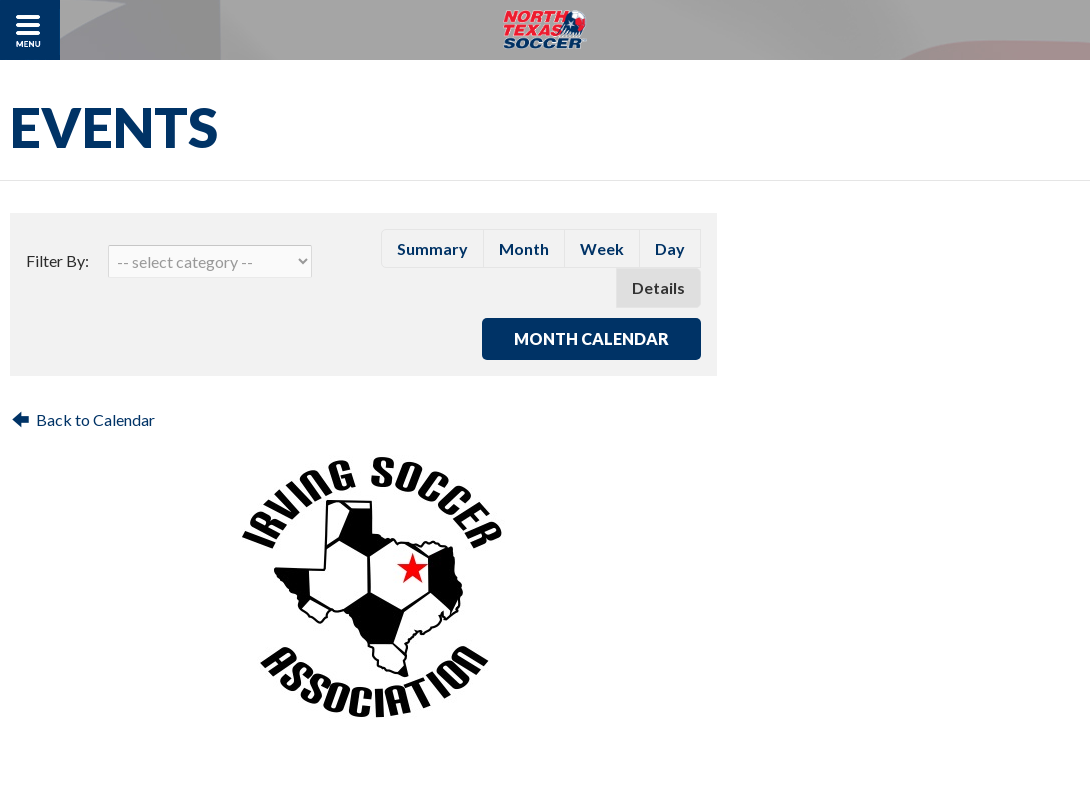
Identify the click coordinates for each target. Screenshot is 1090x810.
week (602, 248)
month (524, 248)
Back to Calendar (95, 419)
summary (432, 248)
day (670, 248)
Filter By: (57, 260)
